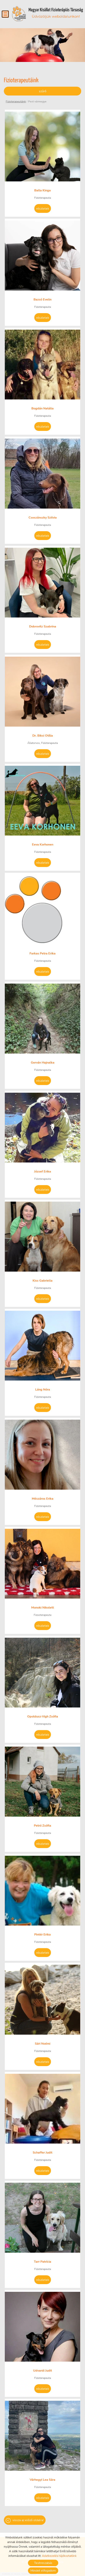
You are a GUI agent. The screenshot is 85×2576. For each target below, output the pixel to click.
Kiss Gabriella (42, 1281)
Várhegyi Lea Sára (42, 2480)
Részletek (42, 209)
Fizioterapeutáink (16, 101)
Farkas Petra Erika (42, 953)
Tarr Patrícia (42, 2262)
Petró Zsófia (42, 1826)
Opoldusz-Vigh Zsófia (42, 1716)
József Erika (42, 1171)
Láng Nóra (42, 1389)
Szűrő (42, 91)
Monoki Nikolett (42, 1607)
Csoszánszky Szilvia (43, 517)
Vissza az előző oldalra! (28, 2520)
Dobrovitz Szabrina (42, 626)
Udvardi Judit (42, 2371)
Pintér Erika (42, 1934)
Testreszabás (43, 2563)
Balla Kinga (42, 190)
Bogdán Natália (42, 408)
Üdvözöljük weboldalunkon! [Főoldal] (56, 13)
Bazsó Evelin (42, 299)
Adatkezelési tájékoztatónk (59, 2556)
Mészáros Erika (42, 1499)
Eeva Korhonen (42, 844)
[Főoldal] (19, 13)
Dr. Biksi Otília (42, 736)
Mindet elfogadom (43, 2571)
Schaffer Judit (42, 2152)
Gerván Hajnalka (42, 1062)
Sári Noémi (42, 2044)
